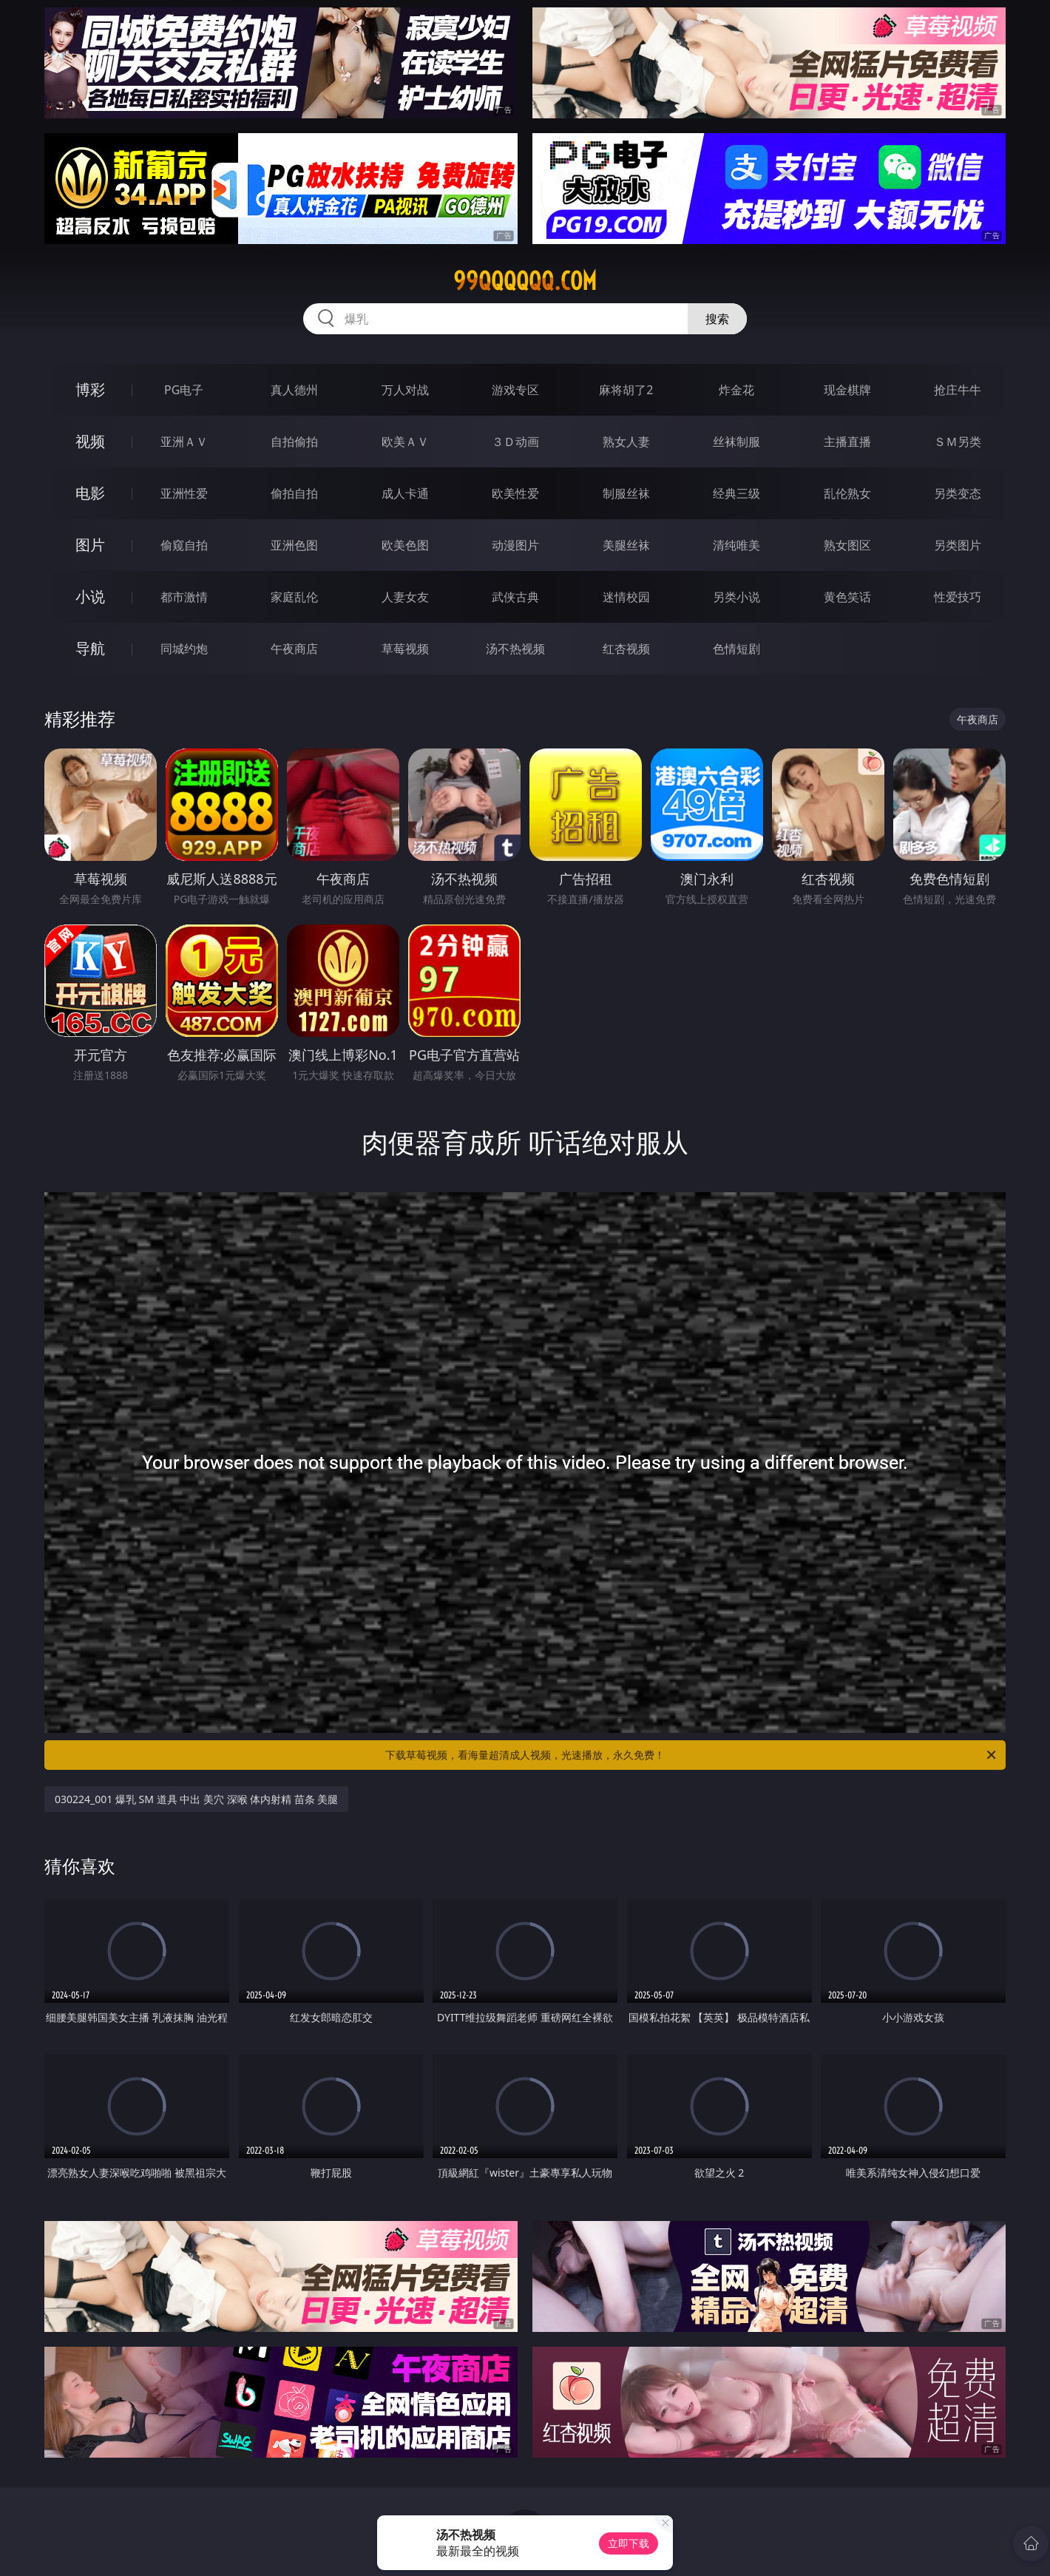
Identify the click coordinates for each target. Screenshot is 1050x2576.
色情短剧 (736, 648)
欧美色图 (405, 545)
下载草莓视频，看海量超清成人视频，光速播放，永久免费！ (691, 1755)
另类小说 (736, 597)
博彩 (90, 389)
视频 (90, 441)
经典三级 (736, 493)
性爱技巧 (957, 597)
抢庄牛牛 (957, 390)
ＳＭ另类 (957, 441)
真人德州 (294, 390)
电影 (90, 493)
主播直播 (847, 441)
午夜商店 (294, 648)
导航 (90, 648)
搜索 (717, 319)
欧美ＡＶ (405, 441)
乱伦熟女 (847, 493)
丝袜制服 (736, 441)
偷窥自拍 (184, 545)
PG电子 (183, 390)
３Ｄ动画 (515, 441)
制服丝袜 (626, 493)
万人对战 (405, 390)
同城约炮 (184, 648)
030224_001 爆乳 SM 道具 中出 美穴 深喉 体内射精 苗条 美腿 (196, 1799)
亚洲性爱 (184, 493)
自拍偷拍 (294, 441)
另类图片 (957, 545)
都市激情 (184, 597)
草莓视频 (405, 648)
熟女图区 (847, 545)
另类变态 (957, 493)
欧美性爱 (515, 493)
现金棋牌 (847, 390)
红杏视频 (626, 648)
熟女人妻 (626, 441)
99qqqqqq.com (525, 281)
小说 (90, 596)
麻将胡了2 (626, 390)
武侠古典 (515, 597)
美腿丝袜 (626, 545)
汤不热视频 (515, 648)
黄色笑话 (847, 597)
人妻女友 (405, 597)
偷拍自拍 (294, 493)
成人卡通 (405, 493)
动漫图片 (515, 545)
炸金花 (736, 390)
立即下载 (628, 2543)
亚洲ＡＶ (184, 441)
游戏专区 (515, 390)
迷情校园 (626, 597)
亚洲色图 (294, 545)
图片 (90, 545)
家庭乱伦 (294, 597)
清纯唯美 (736, 545)
